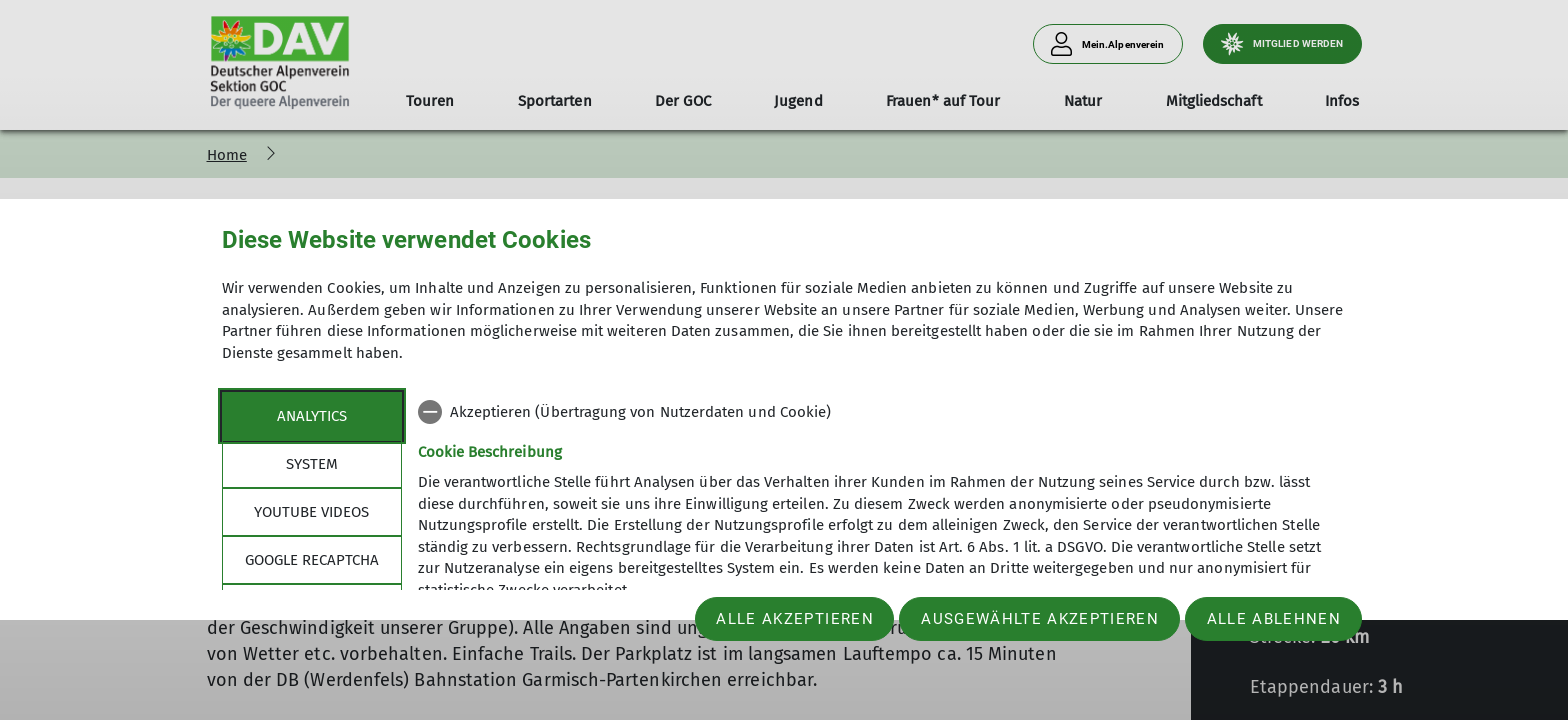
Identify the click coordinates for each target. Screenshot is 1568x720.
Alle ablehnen (1274, 619)
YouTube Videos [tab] (311, 512)
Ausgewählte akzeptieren (1040, 619)
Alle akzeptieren (794, 619)
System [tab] (312, 464)
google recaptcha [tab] (312, 560)
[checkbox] (882, 412)
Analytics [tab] (312, 416)
